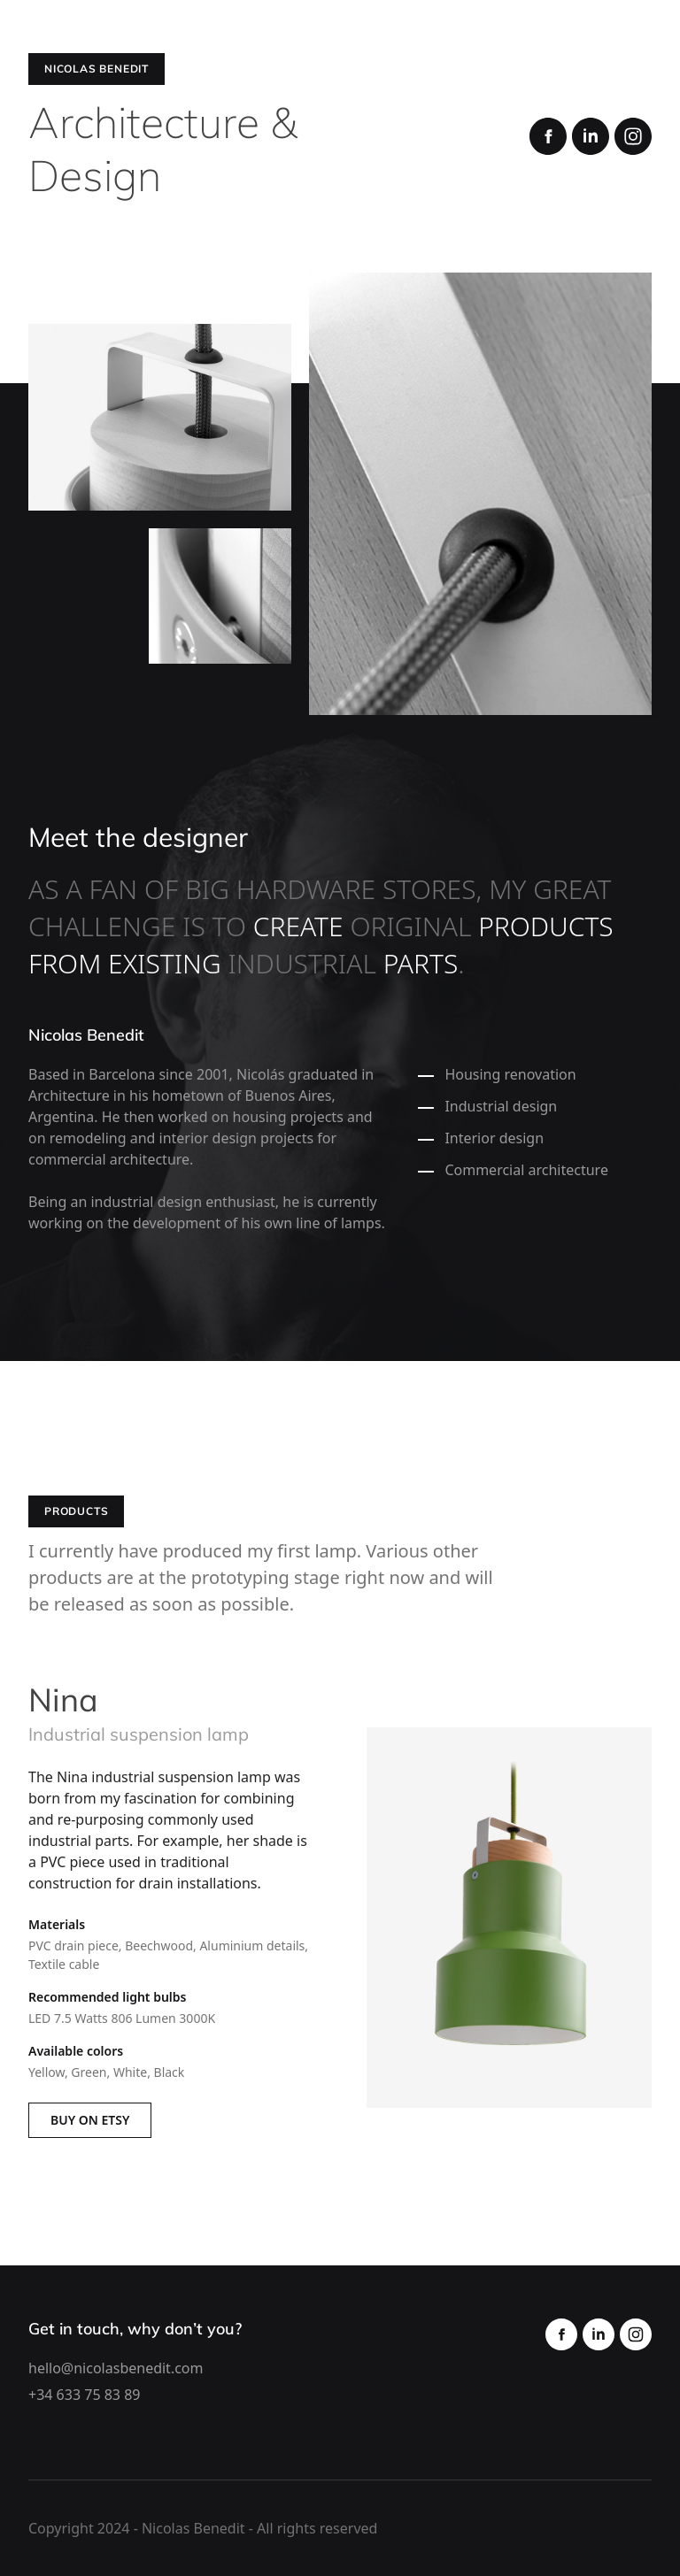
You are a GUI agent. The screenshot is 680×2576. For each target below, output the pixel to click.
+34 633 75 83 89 (84, 2394)
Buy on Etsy (89, 2119)
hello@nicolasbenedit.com (116, 2368)
